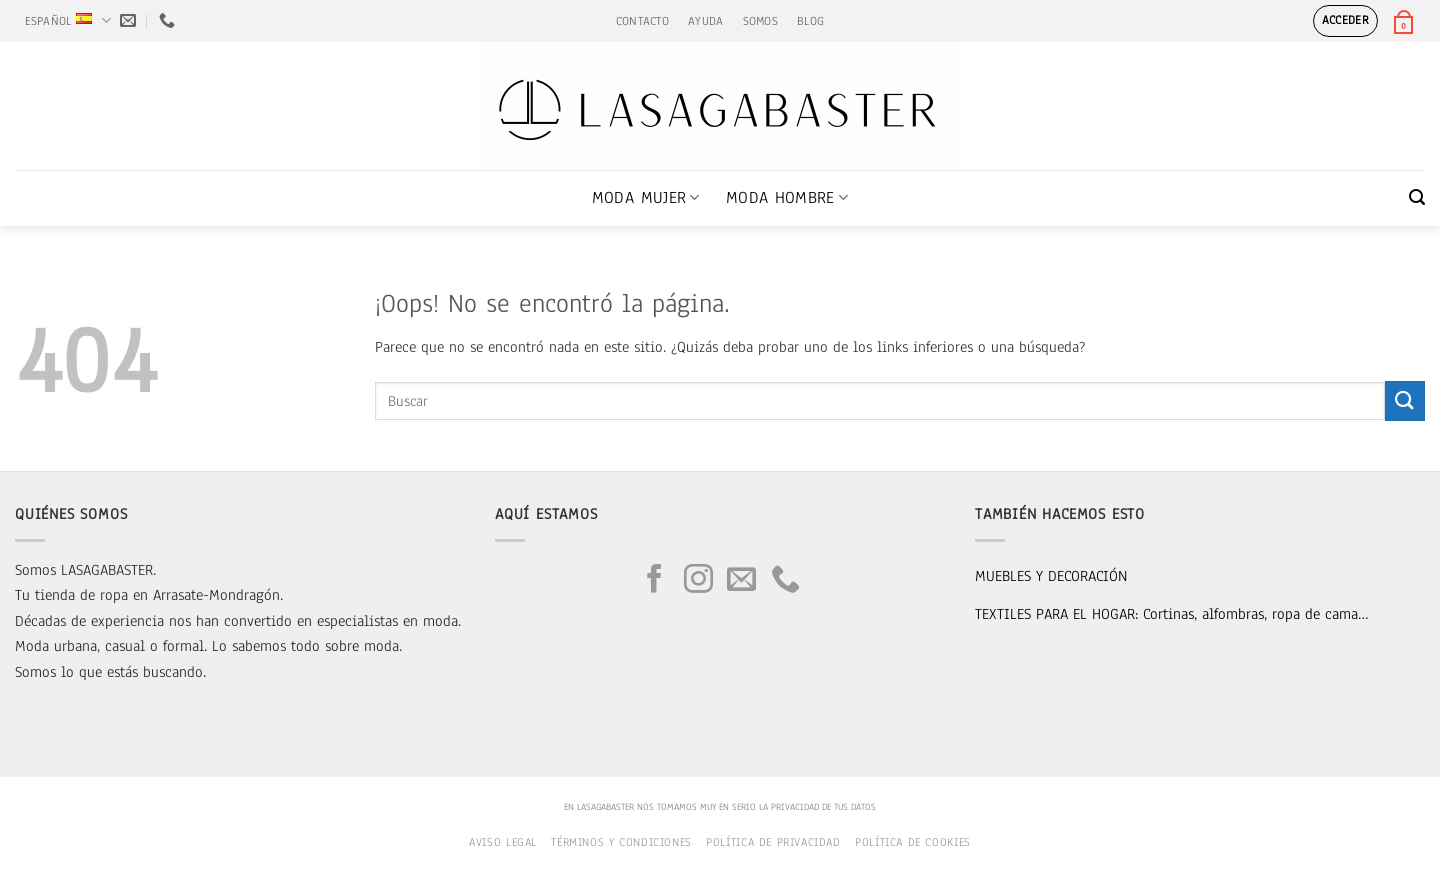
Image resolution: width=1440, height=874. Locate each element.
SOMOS (760, 21)
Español (68, 20)
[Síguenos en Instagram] (698, 581)
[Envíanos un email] (741, 581)
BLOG (810, 21)
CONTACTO (642, 21)
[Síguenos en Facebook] (654, 581)
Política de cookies (913, 842)
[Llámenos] (785, 581)
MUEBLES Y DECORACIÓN (1051, 576)
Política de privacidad (773, 842)
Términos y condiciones (621, 842)
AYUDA (705, 21)
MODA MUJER (646, 197)
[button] (1346, 21)
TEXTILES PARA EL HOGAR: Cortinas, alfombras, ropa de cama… (1172, 614)
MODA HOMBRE (787, 197)
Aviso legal (503, 842)
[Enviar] (1405, 400)
